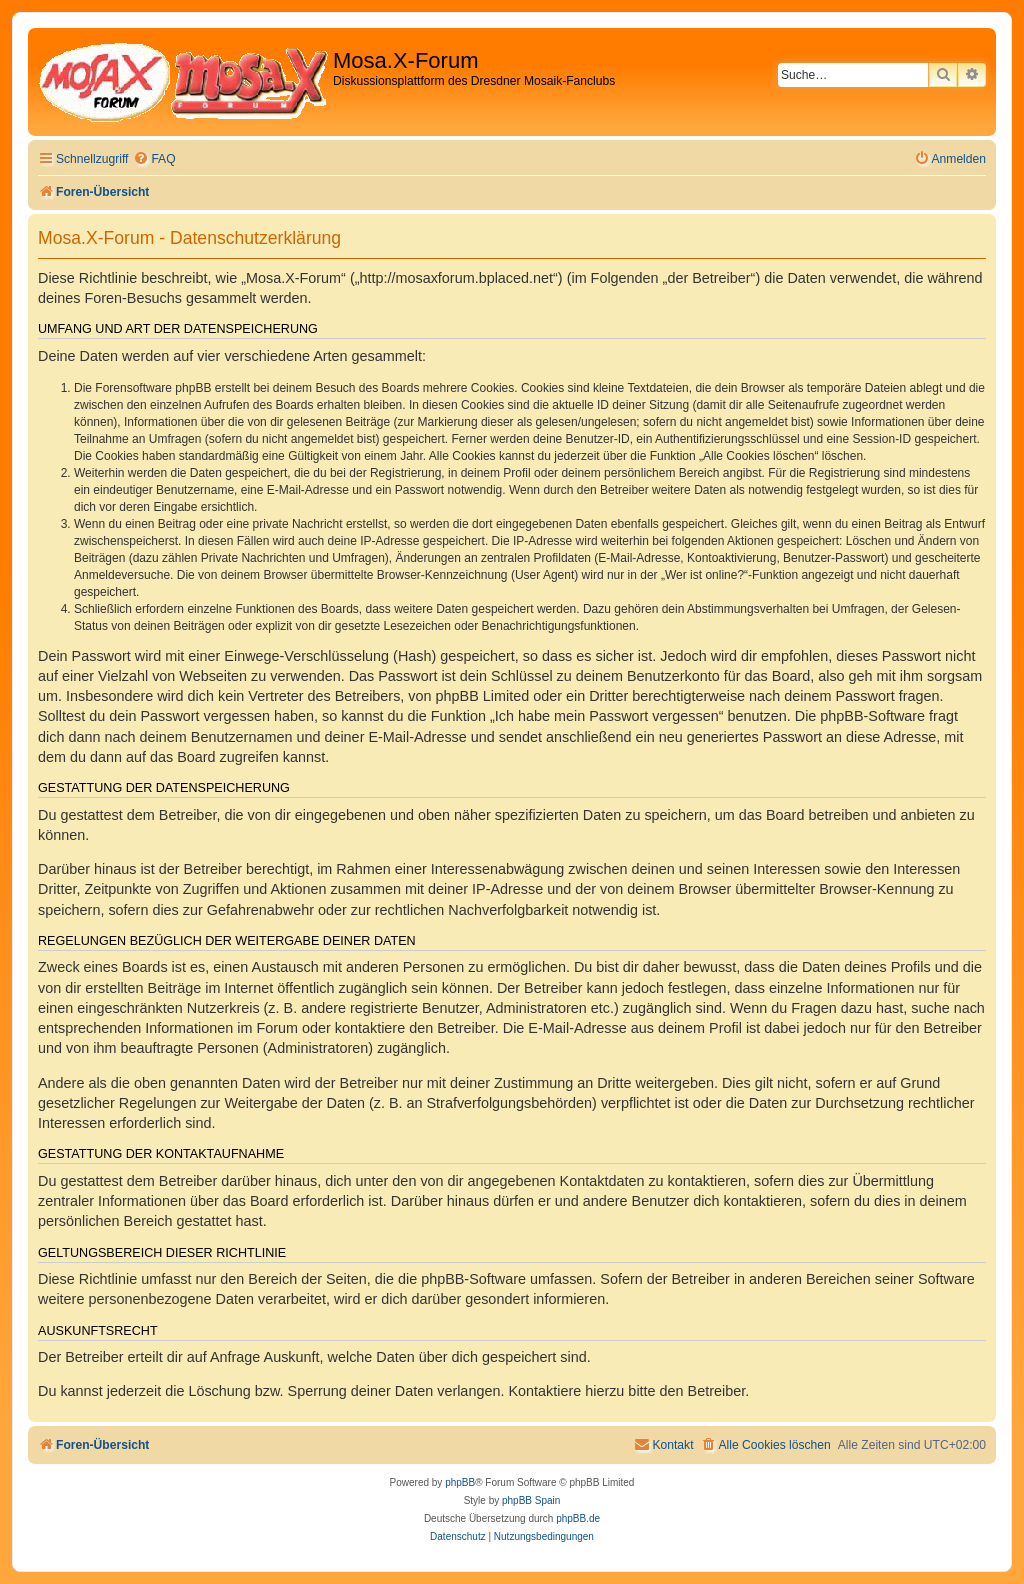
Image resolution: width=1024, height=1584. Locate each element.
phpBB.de (578, 1518)
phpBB (460, 1482)
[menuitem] (154, 159)
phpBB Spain (531, 1500)
